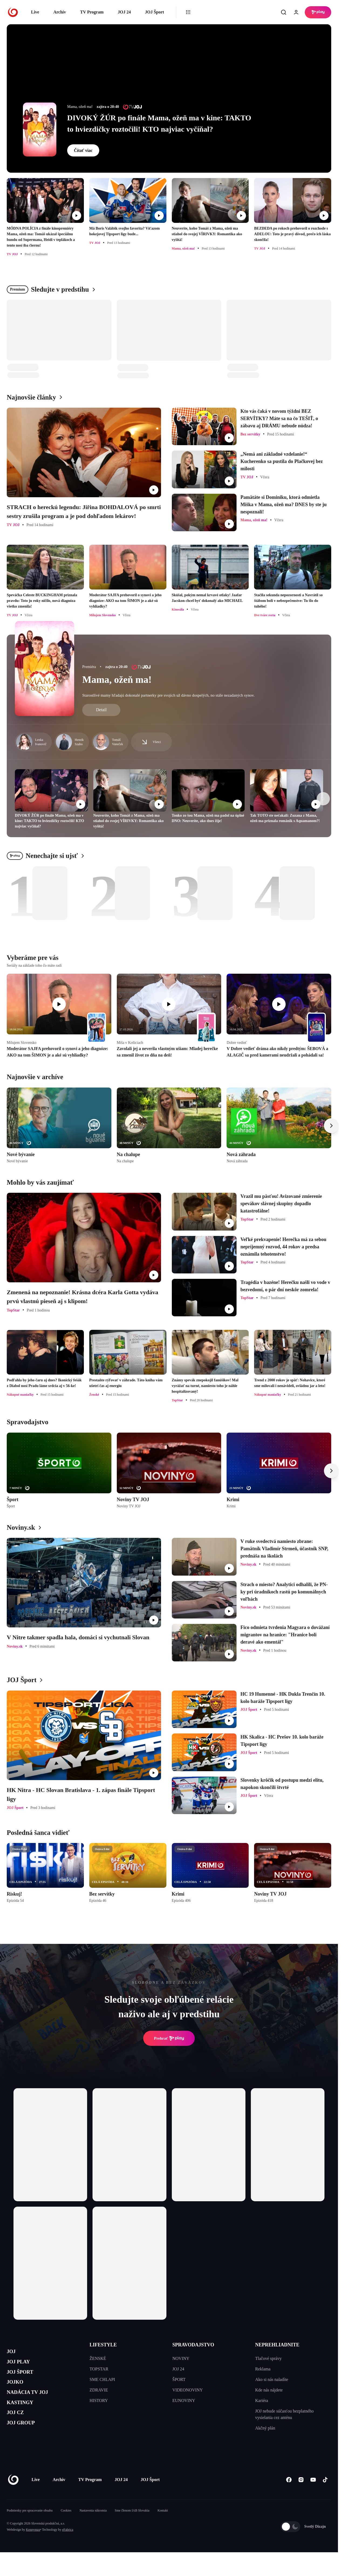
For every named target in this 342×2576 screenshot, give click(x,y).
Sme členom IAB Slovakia (132, 2527)
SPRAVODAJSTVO (193, 2344)
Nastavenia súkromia (93, 2527)
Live (35, 12)
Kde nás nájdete (269, 2390)
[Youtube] (313, 2496)
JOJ (13, 2353)
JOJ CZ (18, 2430)
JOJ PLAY (22, 2366)
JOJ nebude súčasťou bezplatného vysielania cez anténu (284, 2414)
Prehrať (169, 2038)
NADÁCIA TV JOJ (35, 2404)
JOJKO (18, 2391)
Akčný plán (265, 2428)
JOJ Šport (154, 12)
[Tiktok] (325, 2496)
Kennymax (33, 2546)
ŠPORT (179, 2379)
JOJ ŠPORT (25, 2378)
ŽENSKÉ (98, 2358)
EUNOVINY (183, 2400)
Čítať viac (83, 150)
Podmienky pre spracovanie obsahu (30, 2527)
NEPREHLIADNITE (277, 2344)
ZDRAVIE (99, 2390)
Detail (101, 709)
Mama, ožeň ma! (117, 679)
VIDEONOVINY (187, 2390)
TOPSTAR (99, 2369)
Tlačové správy (268, 2358)
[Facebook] (289, 2496)
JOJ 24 (124, 12)
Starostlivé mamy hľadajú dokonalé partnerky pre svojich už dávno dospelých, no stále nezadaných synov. (168, 695)
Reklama (263, 2369)
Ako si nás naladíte (271, 2379)
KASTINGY (25, 2417)
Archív (59, 12)
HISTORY (99, 2400)
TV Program (92, 12)
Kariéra (261, 2400)
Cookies (66, 2527)
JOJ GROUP (26, 2442)
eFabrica (67, 2546)
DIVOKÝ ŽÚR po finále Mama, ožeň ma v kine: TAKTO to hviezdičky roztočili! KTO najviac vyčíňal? (159, 123)
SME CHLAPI (102, 2379)
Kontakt (163, 2527)
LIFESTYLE (103, 2344)
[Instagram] (301, 2496)
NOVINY (180, 2358)
